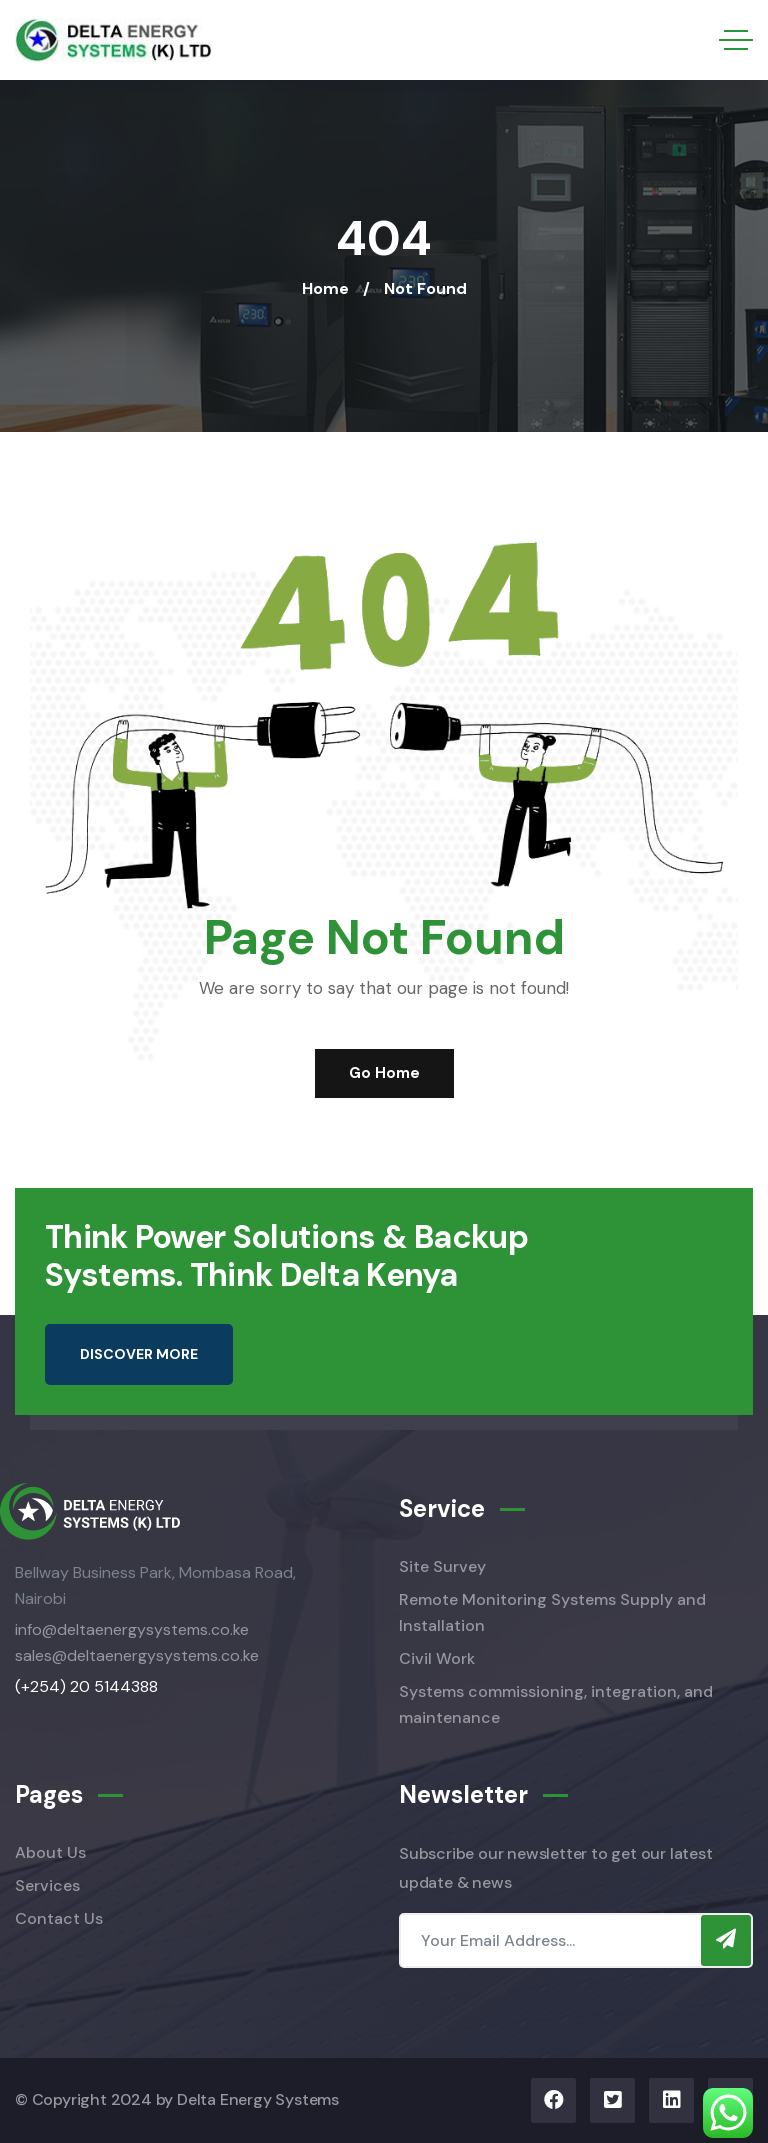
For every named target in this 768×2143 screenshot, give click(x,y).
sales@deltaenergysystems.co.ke (137, 1655)
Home (325, 288)
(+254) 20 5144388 (86, 1686)
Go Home (384, 1073)
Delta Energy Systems (258, 2099)
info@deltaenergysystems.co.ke (132, 1629)
